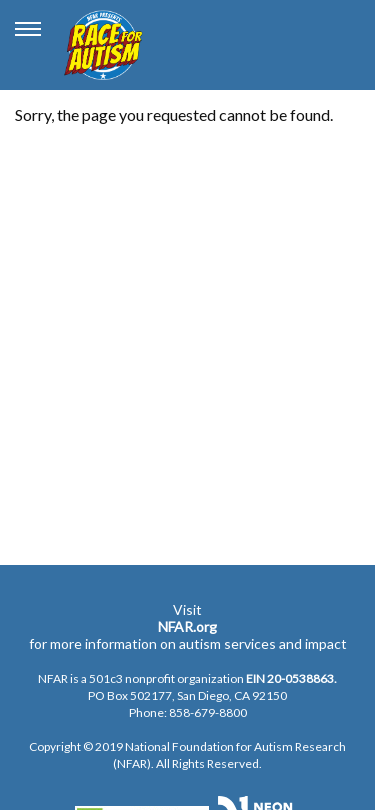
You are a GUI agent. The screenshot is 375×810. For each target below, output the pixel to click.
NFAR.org (187, 626)
